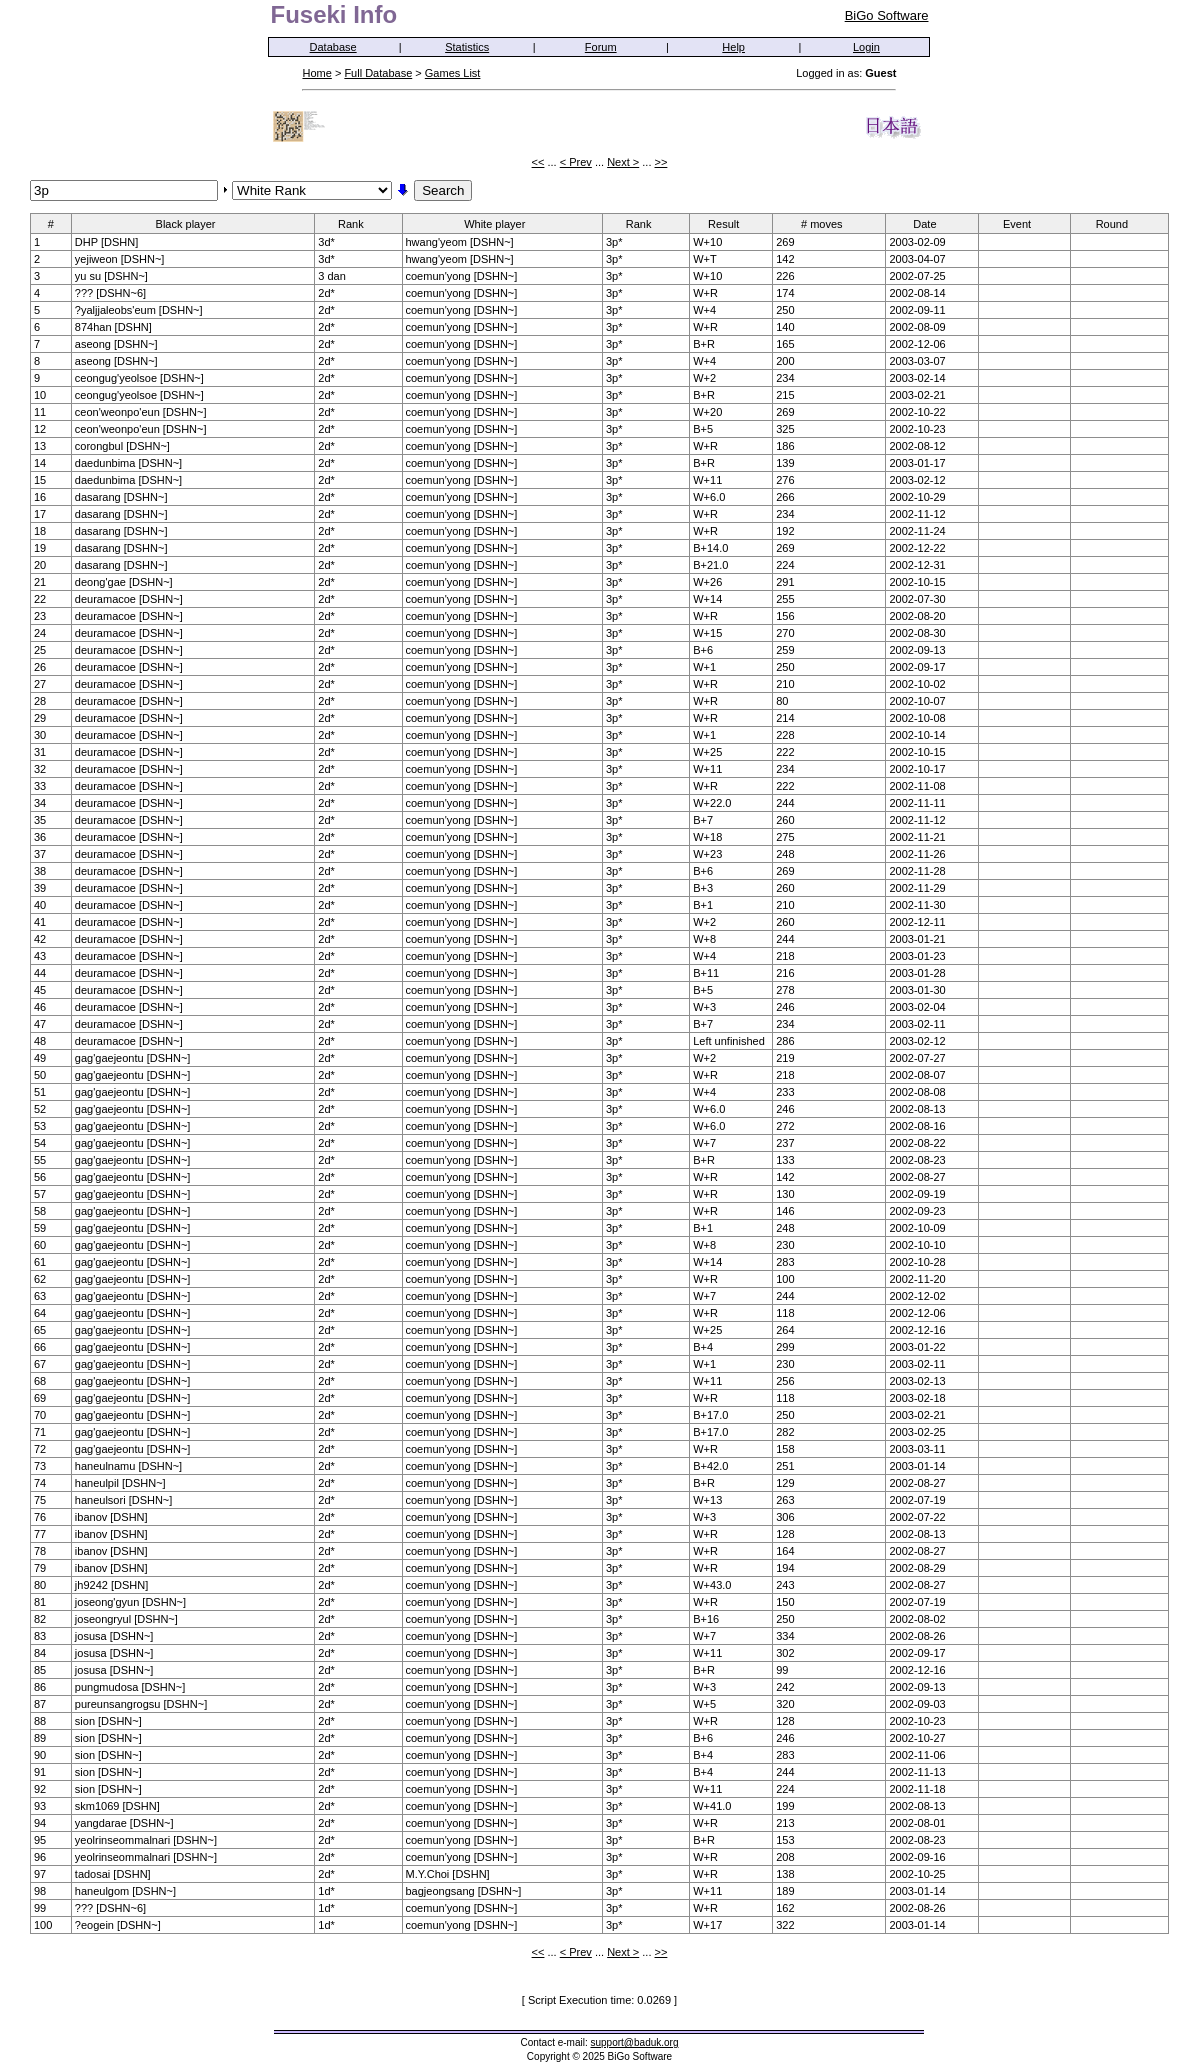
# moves (828, 223)
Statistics (467, 47)
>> (661, 162)
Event (1023, 223)
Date (931, 223)
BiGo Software (887, 15)
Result (730, 223)
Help (733, 47)
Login (866, 47)
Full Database (378, 73)
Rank (357, 223)
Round (1118, 223)
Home (316, 73)
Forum (601, 47)
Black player (192, 223)
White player (501, 223)
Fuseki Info (333, 14)
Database (333, 47)
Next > (623, 162)
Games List (453, 73)
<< (538, 162)
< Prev (576, 162)
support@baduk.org (635, 2042)
